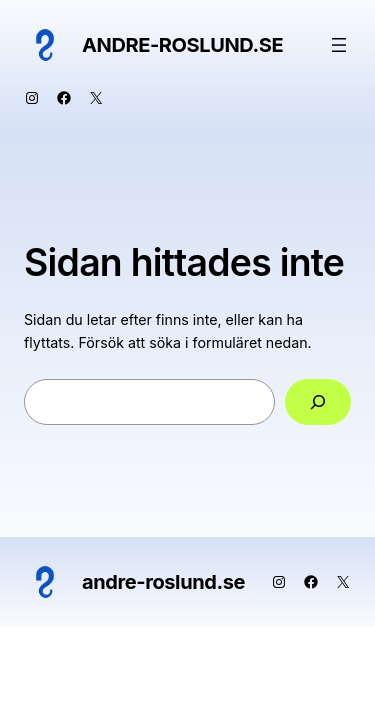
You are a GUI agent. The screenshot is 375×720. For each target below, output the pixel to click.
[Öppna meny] (339, 45)
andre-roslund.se (182, 45)
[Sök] (318, 402)
